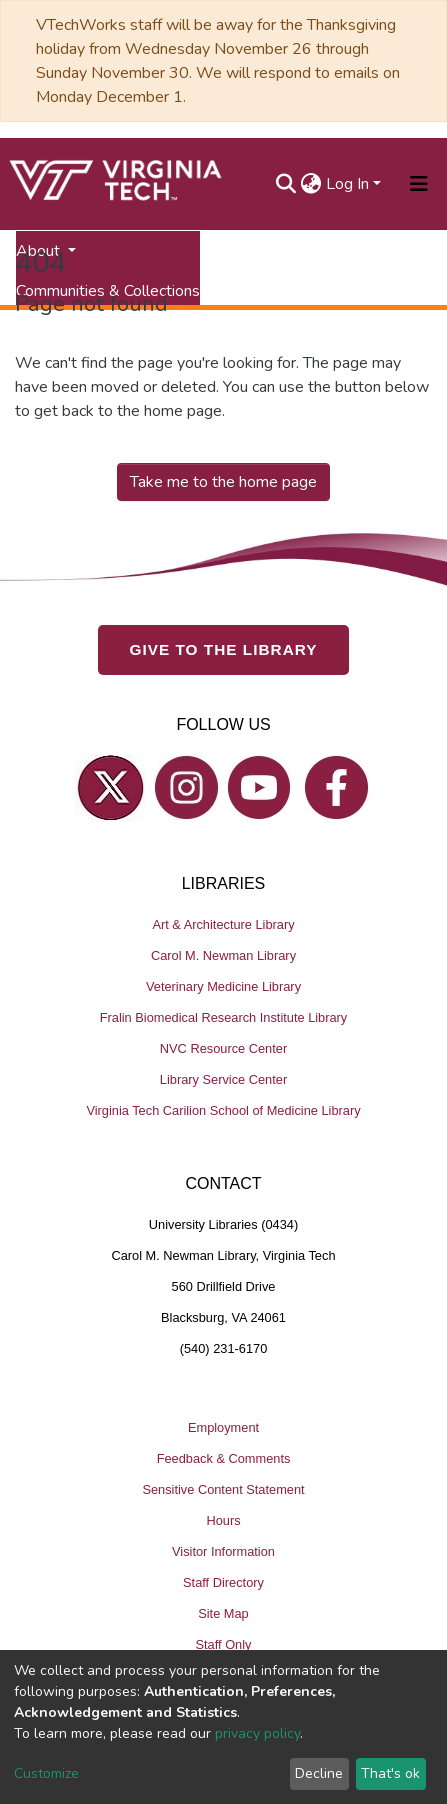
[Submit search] (286, 184)
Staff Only (224, 1644)
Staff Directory (223, 1582)
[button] (311, 184)
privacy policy (257, 1733)
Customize (46, 1773)
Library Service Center (223, 1079)
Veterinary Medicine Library (223, 986)
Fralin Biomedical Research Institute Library (224, 1017)
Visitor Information (223, 1551)
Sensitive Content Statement (223, 1489)
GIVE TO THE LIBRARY (224, 649)
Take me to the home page (223, 482)
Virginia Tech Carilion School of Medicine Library (223, 1110)
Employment (223, 1427)
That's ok (390, 1773)
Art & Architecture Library (223, 924)
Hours (223, 1520)
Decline (319, 1773)
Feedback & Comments (224, 1458)
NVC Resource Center (223, 1048)
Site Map (223, 1613)
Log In (347, 184)
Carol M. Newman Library (223, 955)
